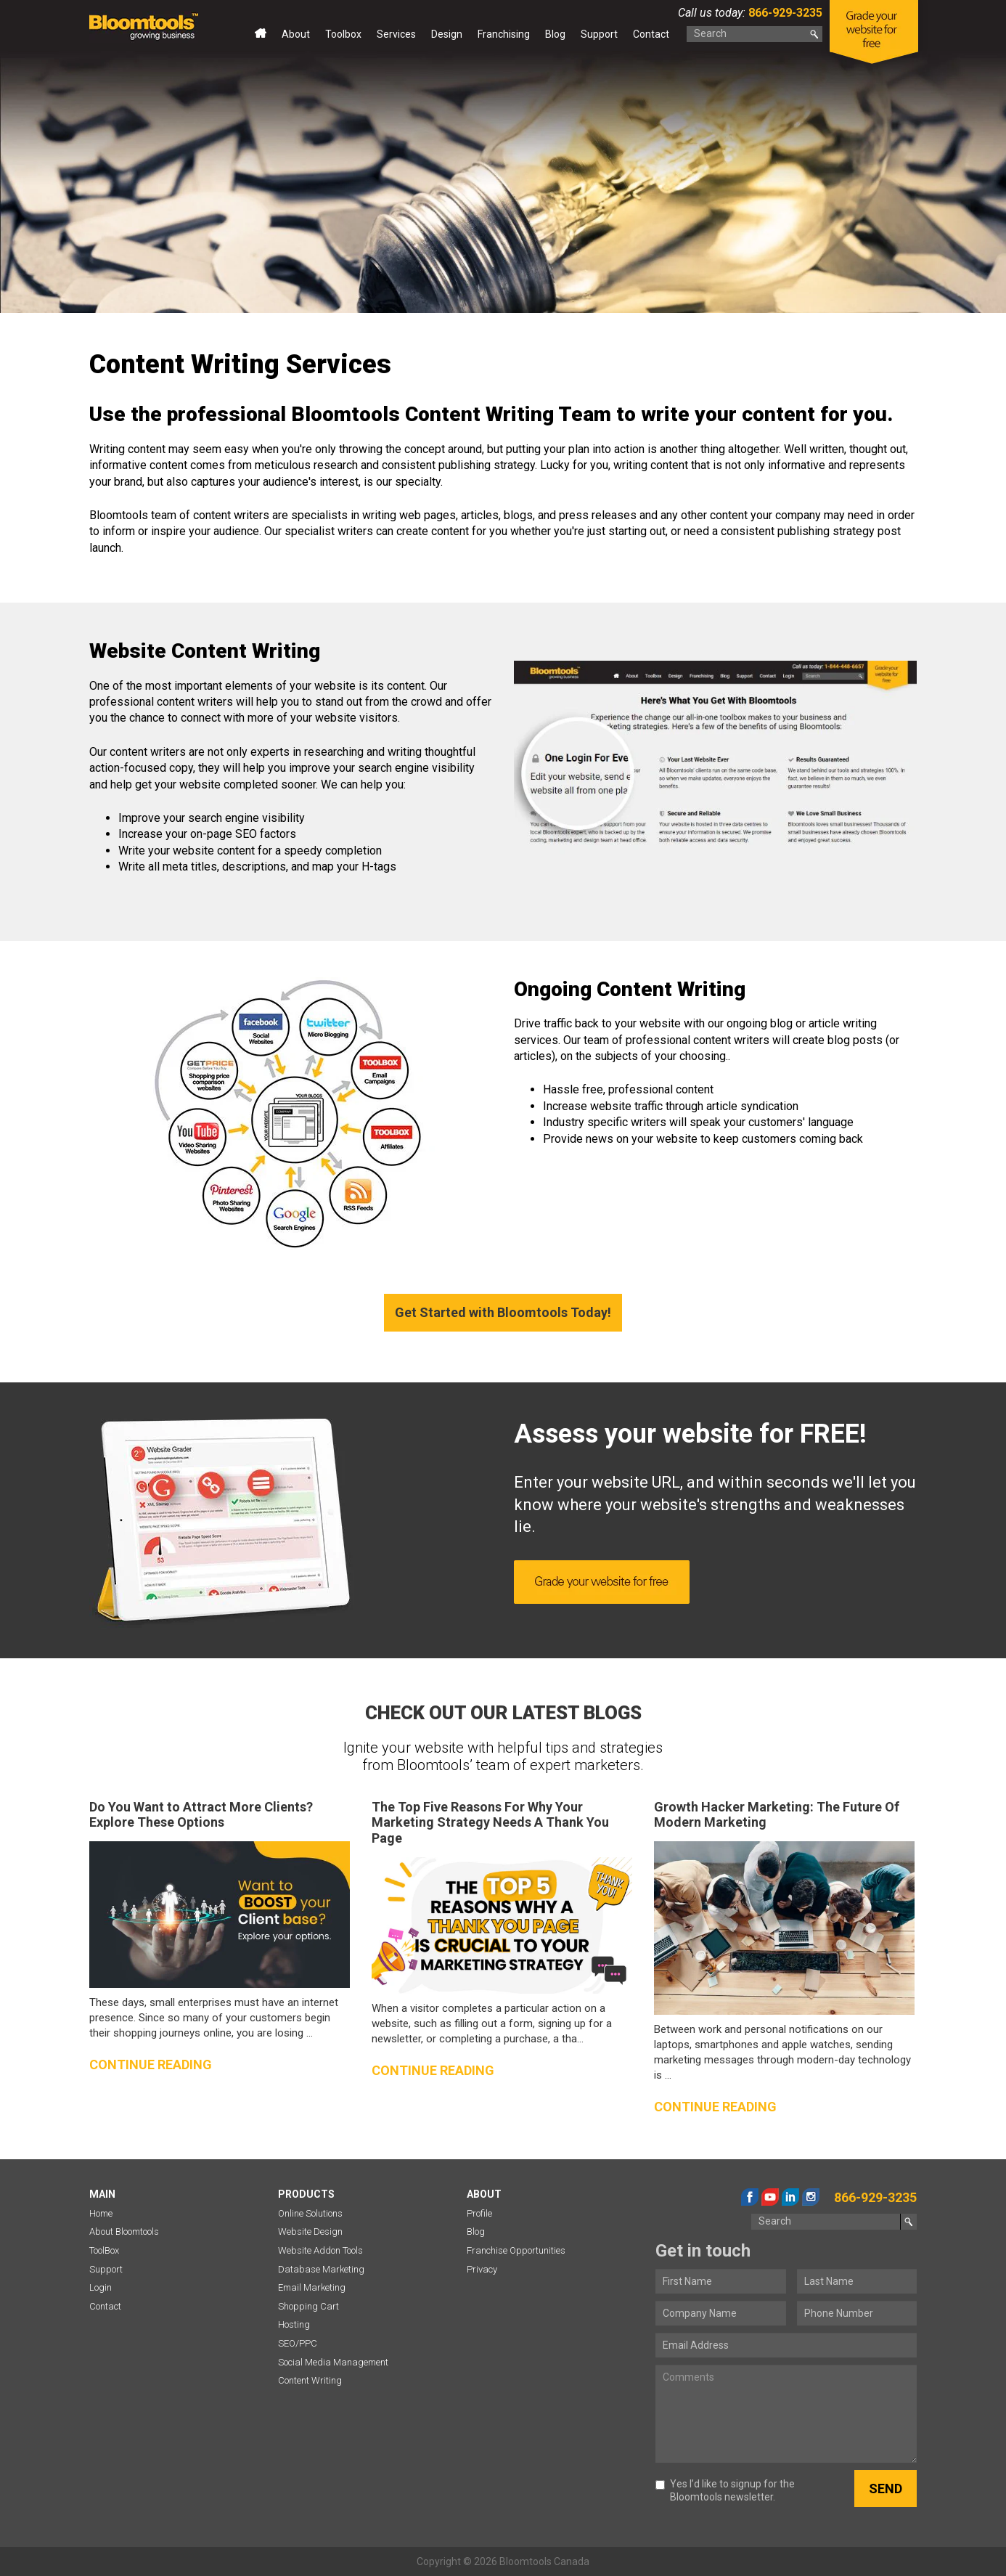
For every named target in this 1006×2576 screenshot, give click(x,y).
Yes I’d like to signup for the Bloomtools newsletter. (725, 2490)
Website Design (310, 2231)
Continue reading (150, 2064)
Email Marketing (311, 2287)
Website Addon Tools (320, 2250)
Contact (651, 34)
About (296, 34)
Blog (555, 34)
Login (100, 2287)
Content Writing (310, 2380)
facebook (749, 2197)
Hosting (294, 2324)
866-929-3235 (783, 13)
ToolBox (104, 2250)
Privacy (482, 2269)
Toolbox (343, 34)
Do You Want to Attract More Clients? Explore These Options (201, 1814)
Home (260, 37)
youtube (770, 2197)
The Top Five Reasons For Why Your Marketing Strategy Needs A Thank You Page (490, 1822)
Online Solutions (310, 2213)
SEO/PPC (297, 2343)
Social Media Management (333, 2362)
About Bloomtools (124, 2231)
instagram (810, 2197)
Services (396, 34)
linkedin (790, 2197)
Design (446, 34)
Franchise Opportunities (516, 2250)
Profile (479, 2213)
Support (599, 34)
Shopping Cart (308, 2306)
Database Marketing (321, 2269)
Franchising (504, 34)
